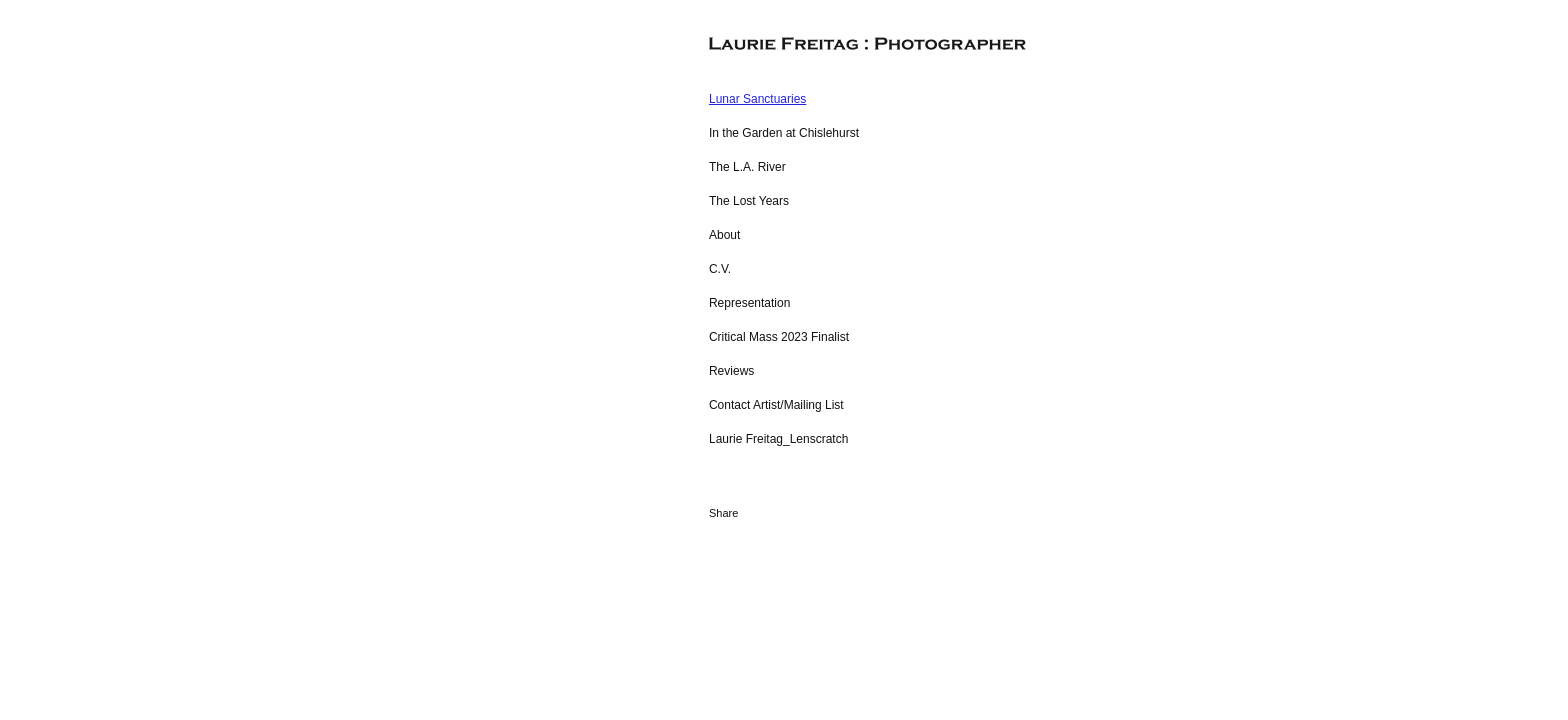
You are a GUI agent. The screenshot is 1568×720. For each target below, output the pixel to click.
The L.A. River (747, 167)
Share (723, 513)
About (724, 235)
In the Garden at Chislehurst (784, 133)
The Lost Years (749, 201)
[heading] (759, 44)
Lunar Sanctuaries (757, 99)
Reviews (731, 371)
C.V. (720, 269)
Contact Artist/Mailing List (776, 405)
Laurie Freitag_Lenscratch (778, 439)
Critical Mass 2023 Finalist (779, 337)
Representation (749, 303)
